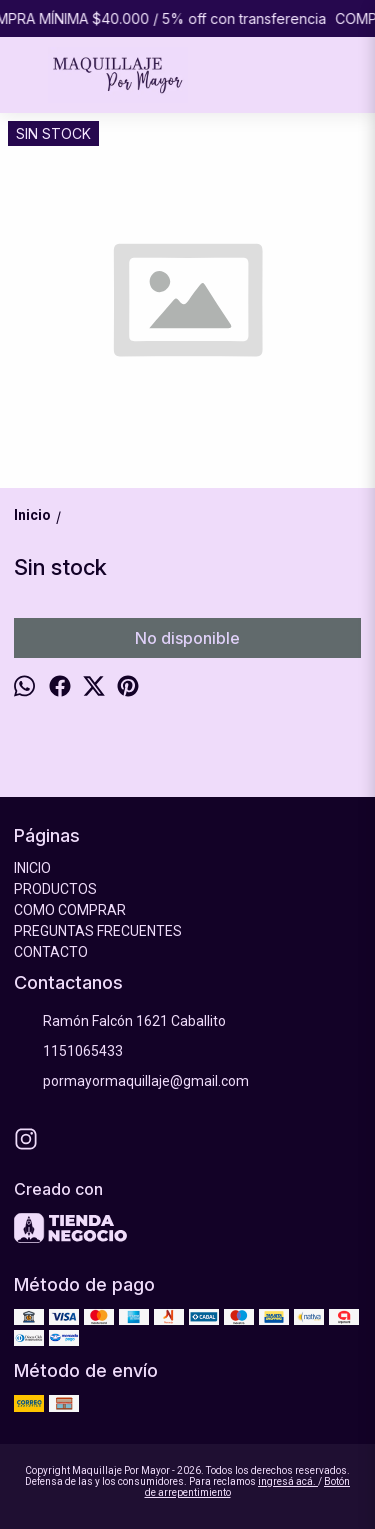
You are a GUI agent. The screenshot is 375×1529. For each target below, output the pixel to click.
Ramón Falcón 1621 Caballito (120, 1022)
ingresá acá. (288, 1481)
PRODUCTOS (55, 889)
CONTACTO (51, 952)
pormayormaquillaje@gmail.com (131, 1082)
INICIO (32, 868)
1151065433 (68, 1052)
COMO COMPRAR (70, 910)
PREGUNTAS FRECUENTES (98, 931)
